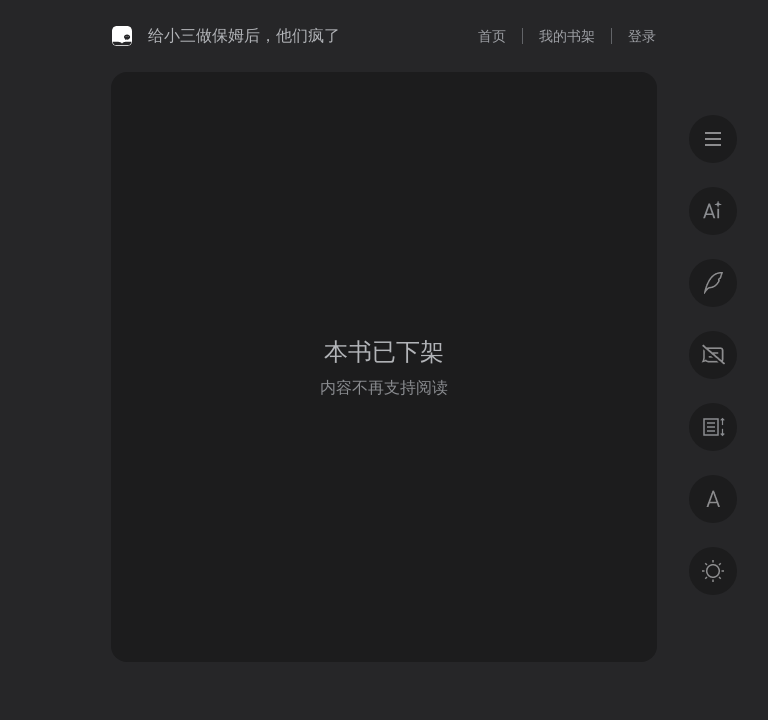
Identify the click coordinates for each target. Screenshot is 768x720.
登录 (642, 36)
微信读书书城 (122, 36)
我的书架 (567, 36)
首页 (492, 36)
